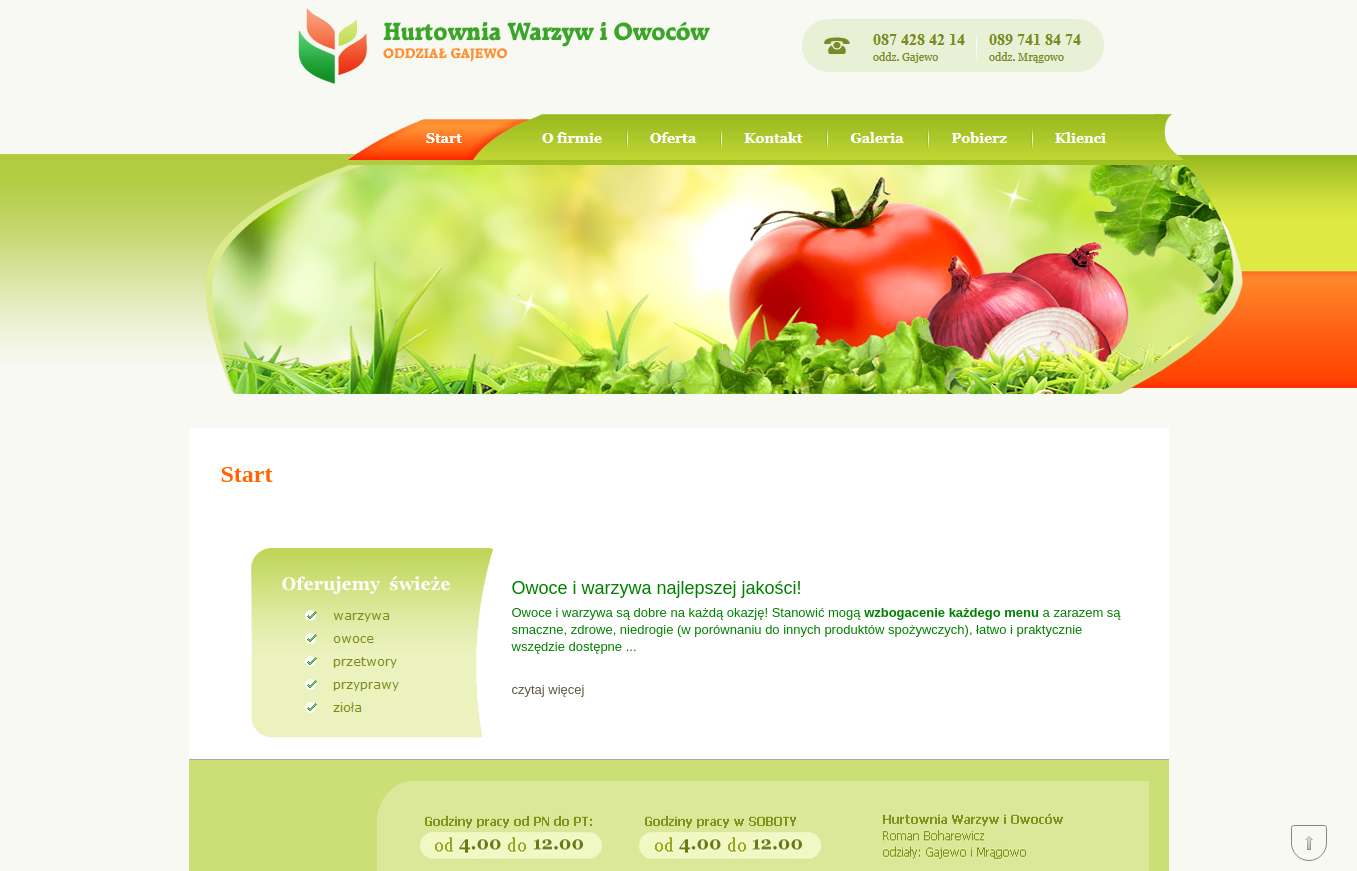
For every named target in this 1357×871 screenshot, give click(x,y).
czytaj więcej (548, 689)
